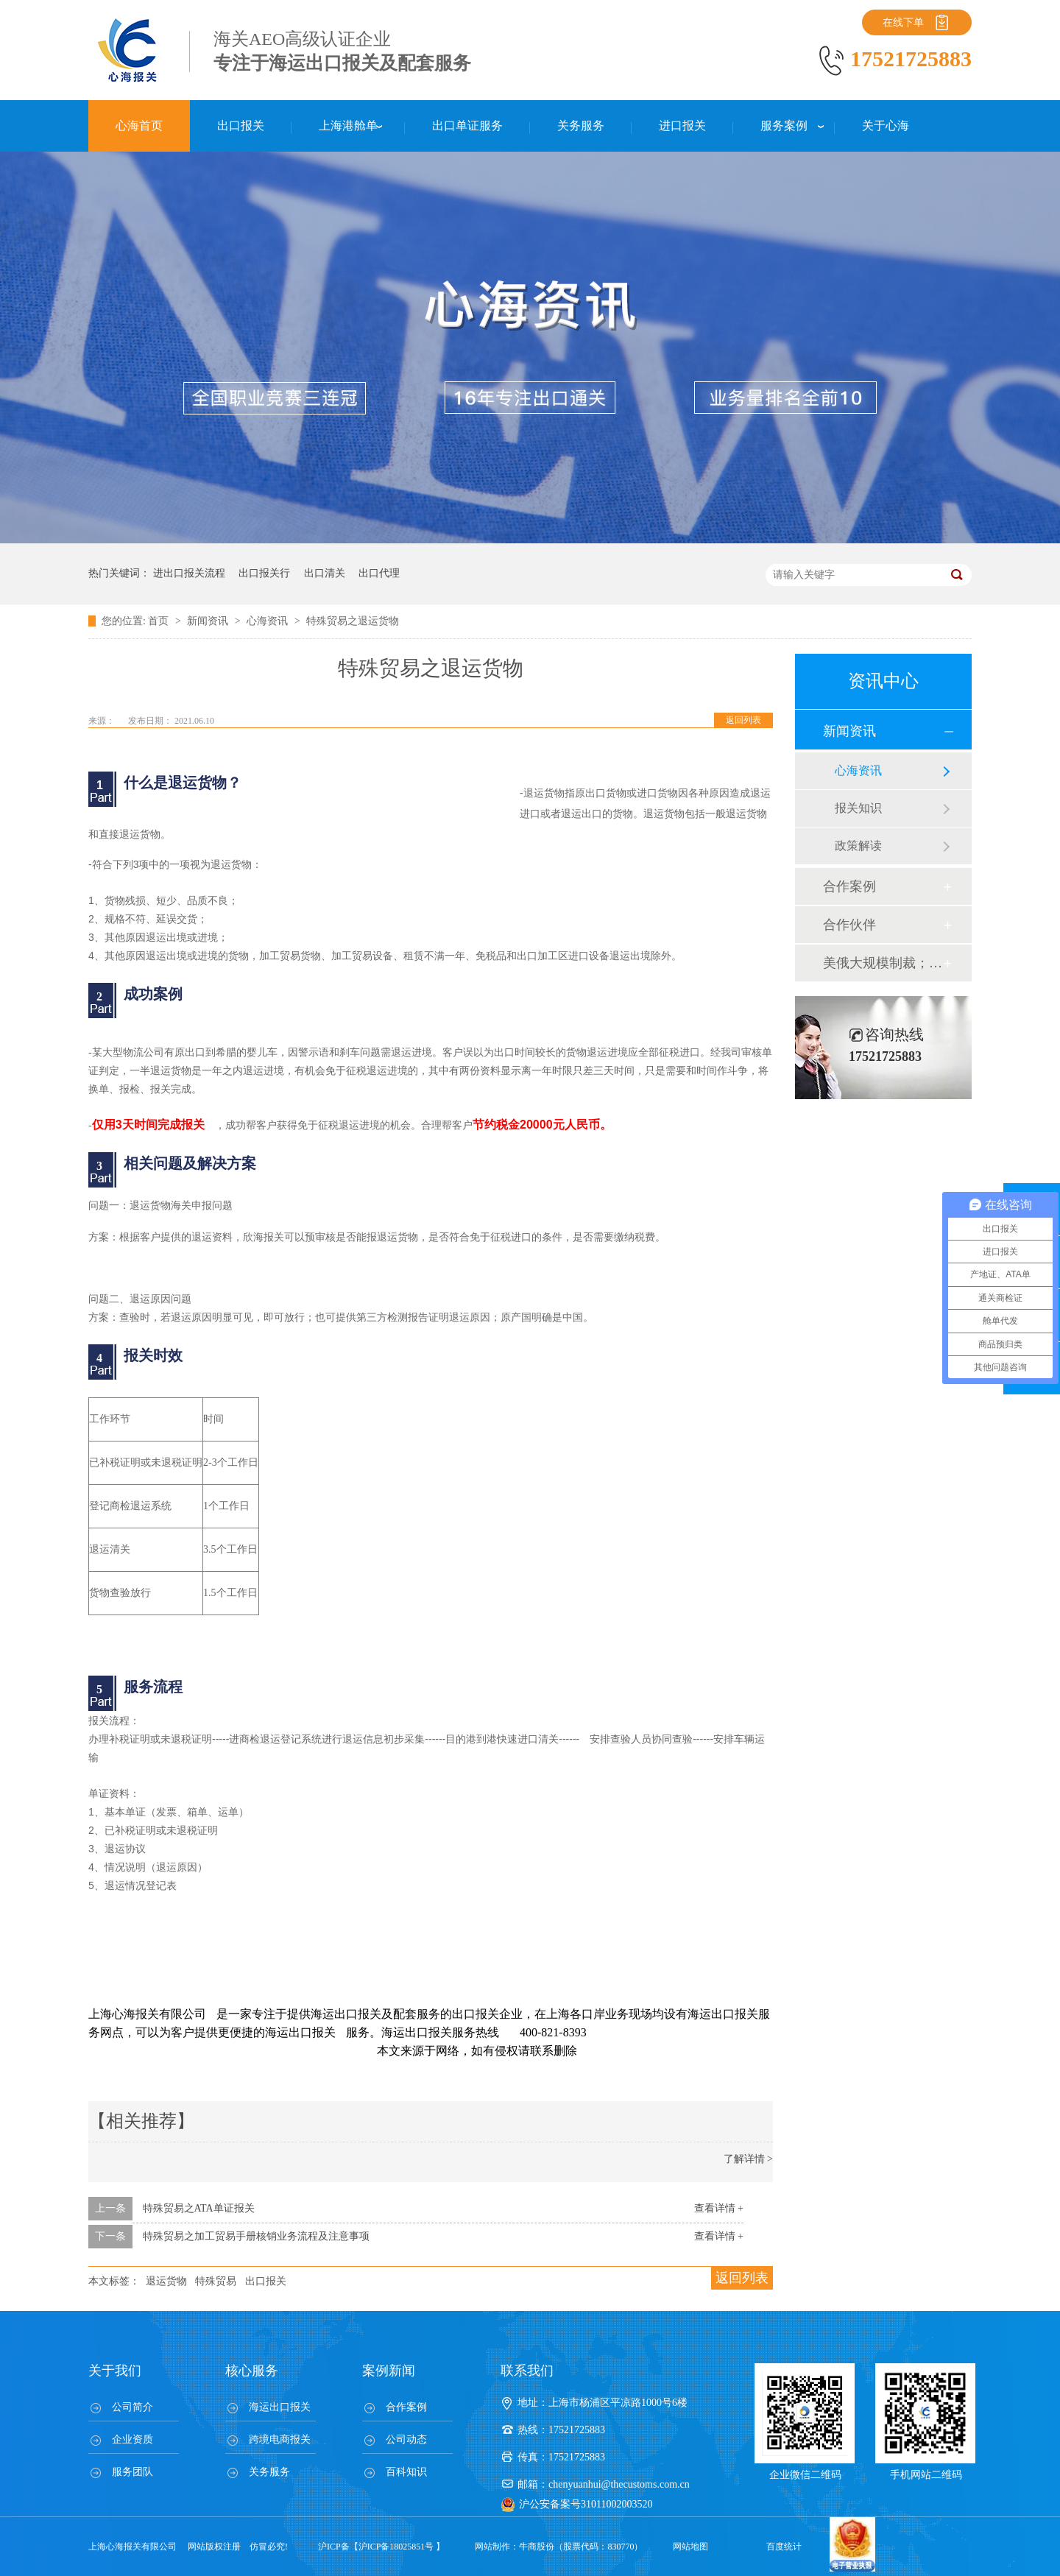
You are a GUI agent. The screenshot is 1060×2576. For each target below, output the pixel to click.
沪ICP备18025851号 (396, 2546)
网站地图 (690, 2546)
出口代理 (379, 573)
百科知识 (406, 2471)
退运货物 (166, 2281)
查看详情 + (718, 2208)
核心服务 (251, 2370)
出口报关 (265, 2281)
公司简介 (132, 2407)
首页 (160, 621)
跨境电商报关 (280, 2439)
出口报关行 (264, 573)
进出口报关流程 (189, 573)
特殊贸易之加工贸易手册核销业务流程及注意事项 (256, 2236)
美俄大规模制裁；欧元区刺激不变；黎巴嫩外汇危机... (882, 963)
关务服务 (269, 2471)
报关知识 (858, 808)
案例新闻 (388, 2370)
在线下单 (903, 22)
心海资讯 (269, 621)
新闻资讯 (209, 621)
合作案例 (849, 886)
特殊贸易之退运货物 (352, 621)
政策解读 (858, 845)
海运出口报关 (280, 2407)
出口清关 (324, 573)
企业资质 (132, 2439)
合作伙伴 (849, 924)
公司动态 (406, 2439)
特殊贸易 (215, 2281)
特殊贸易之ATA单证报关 (199, 2208)
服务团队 (132, 2471)
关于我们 (114, 2370)
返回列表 (743, 720)
